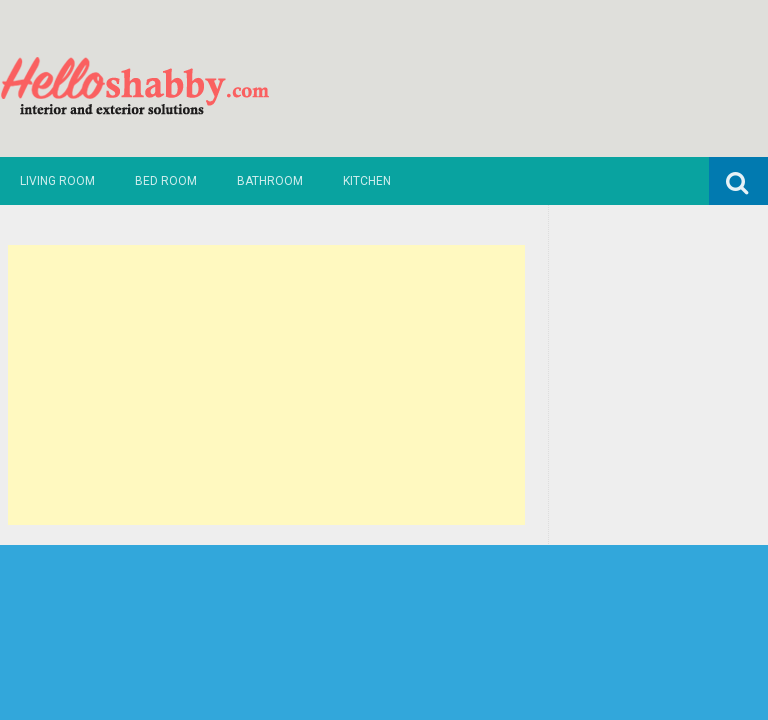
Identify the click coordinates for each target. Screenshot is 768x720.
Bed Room (166, 181)
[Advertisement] (267, 385)
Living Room (57, 181)
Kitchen (367, 181)
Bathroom (270, 181)
